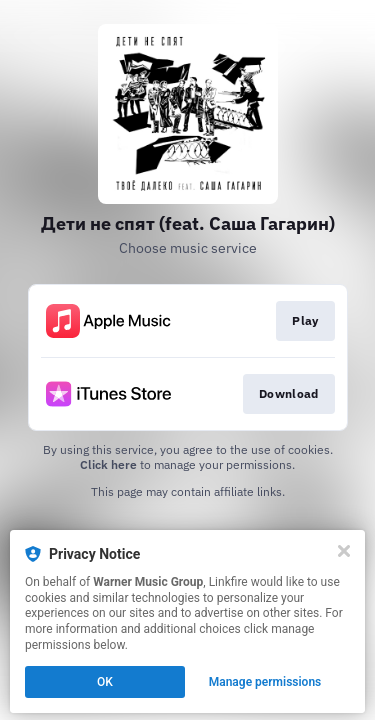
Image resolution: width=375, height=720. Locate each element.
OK (105, 682)
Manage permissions (265, 682)
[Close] (344, 551)
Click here (108, 464)
